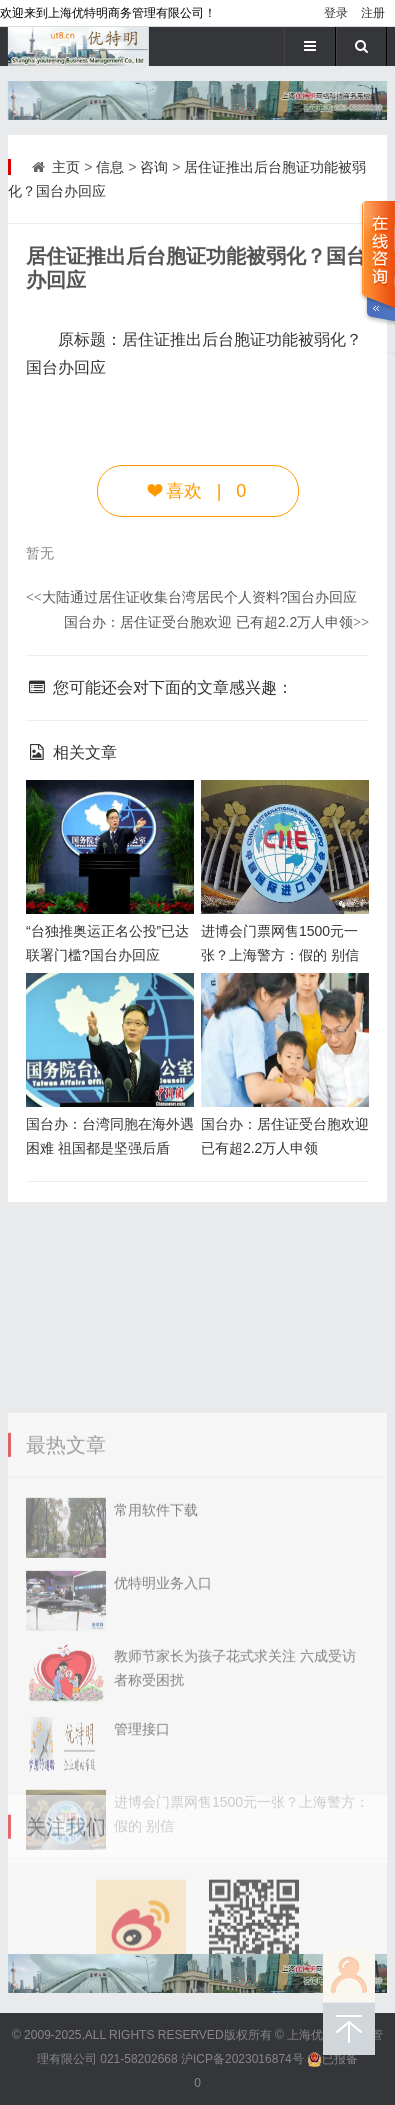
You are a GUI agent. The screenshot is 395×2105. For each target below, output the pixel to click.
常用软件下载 (156, 1700)
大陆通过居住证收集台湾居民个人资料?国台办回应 (192, 597)
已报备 (332, 2059)
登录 (336, 13)
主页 (66, 167)
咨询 (154, 167)
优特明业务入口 (163, 1773)
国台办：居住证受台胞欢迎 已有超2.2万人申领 (216, 622)
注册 (373, 13)
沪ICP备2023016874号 (242, 2059)
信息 (110, 167)
